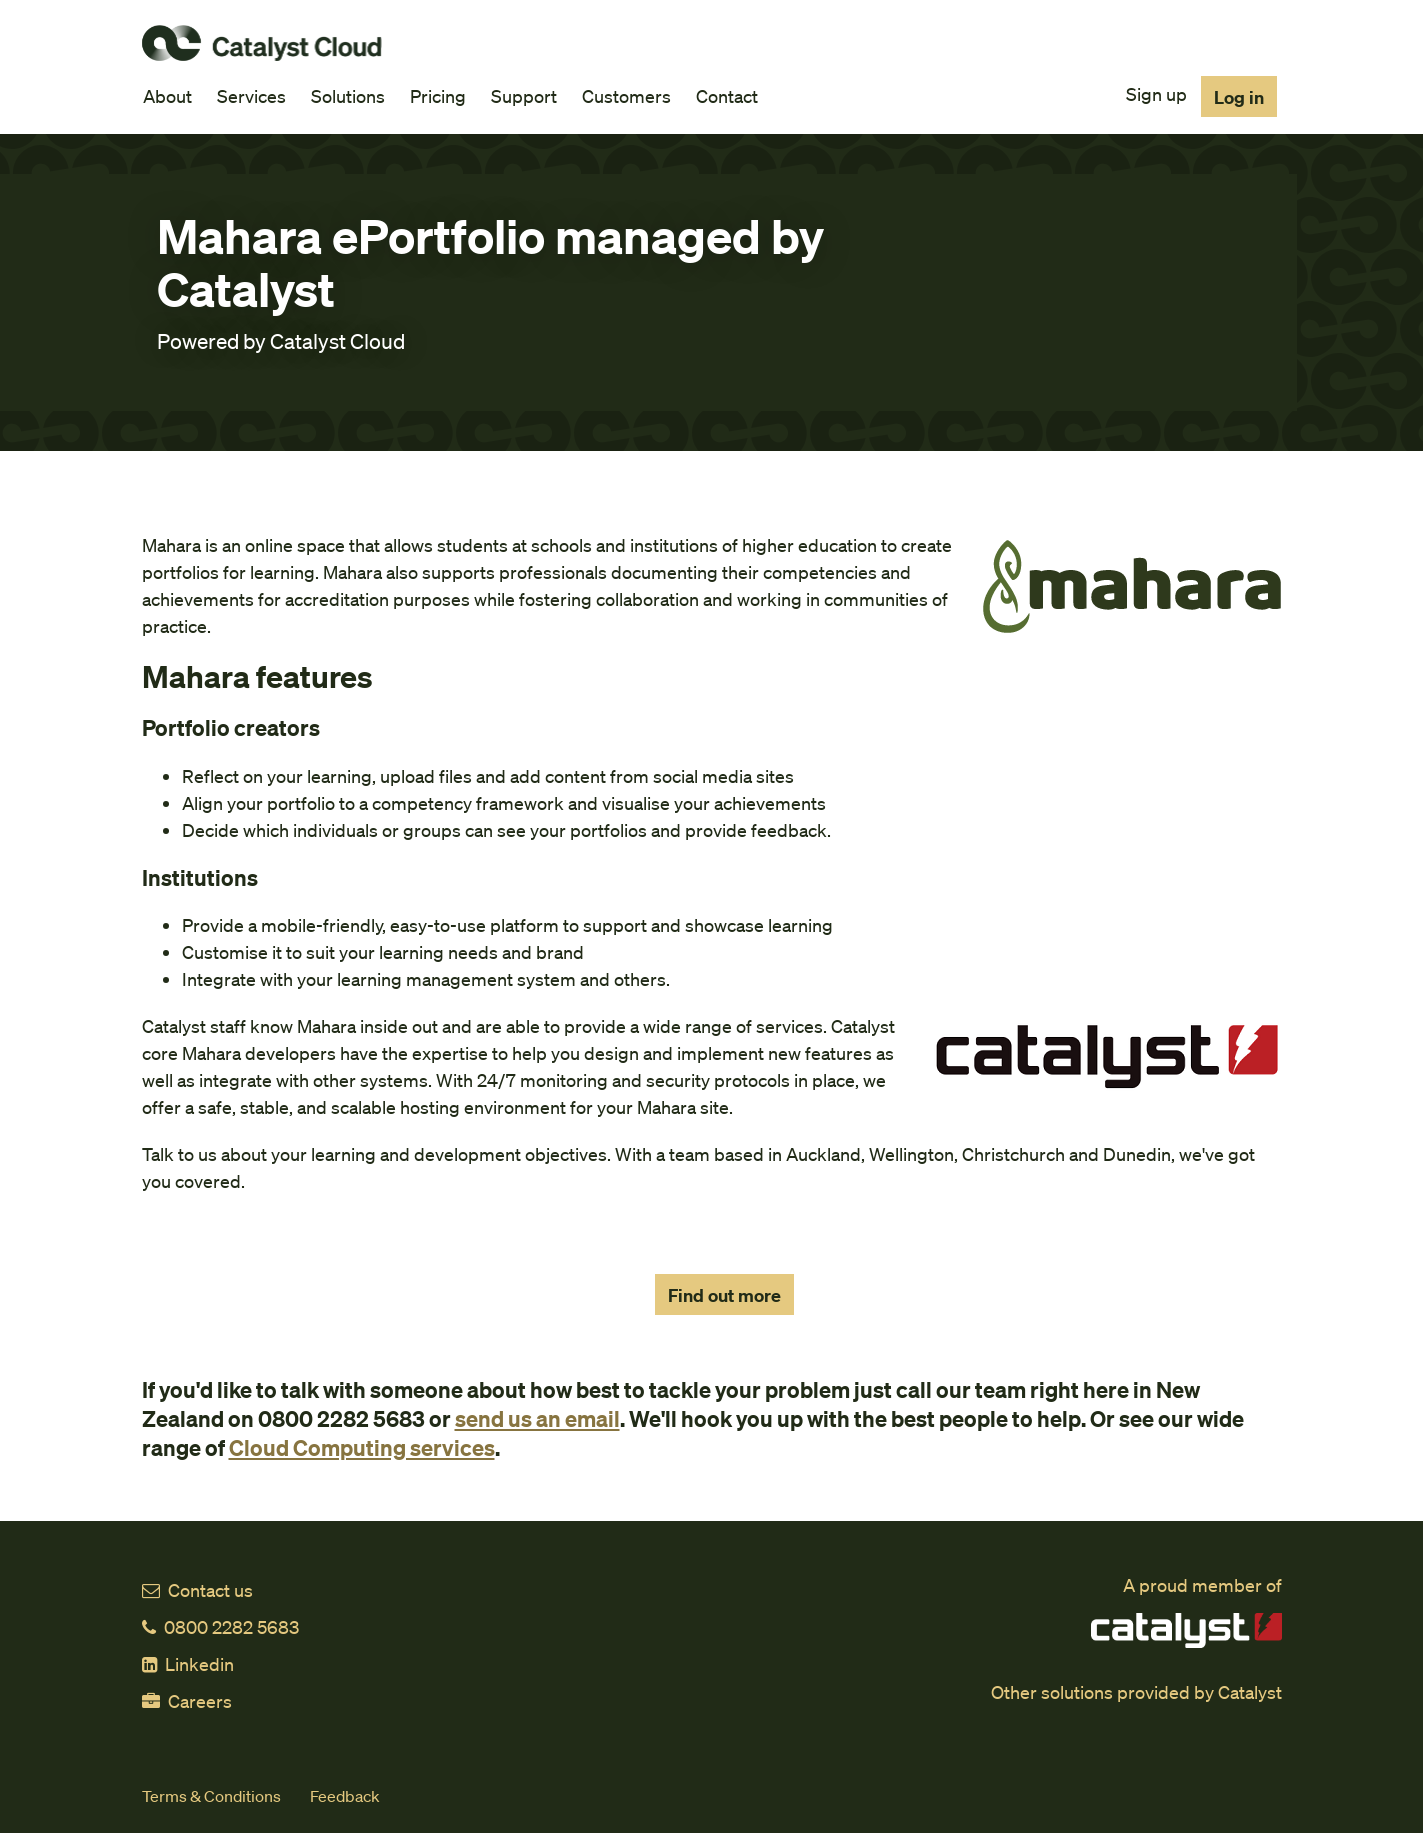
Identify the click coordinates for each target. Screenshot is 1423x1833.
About (167, 95)
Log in (1239, 96)
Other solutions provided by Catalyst (1136, 1691)
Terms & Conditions (211, 1795)
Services (251, 95)
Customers (626, 95)
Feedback (345, 1795)
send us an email (537, 1418)
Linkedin (188, 1663)
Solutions (348, 95)
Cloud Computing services (362, 1447)
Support (524, 95)
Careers (187, 1700)
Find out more (724, 1294)
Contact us (197, 1589)
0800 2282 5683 (220, 1626)
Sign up (1156, 93)
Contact (727, 95)
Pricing (438, 95)
